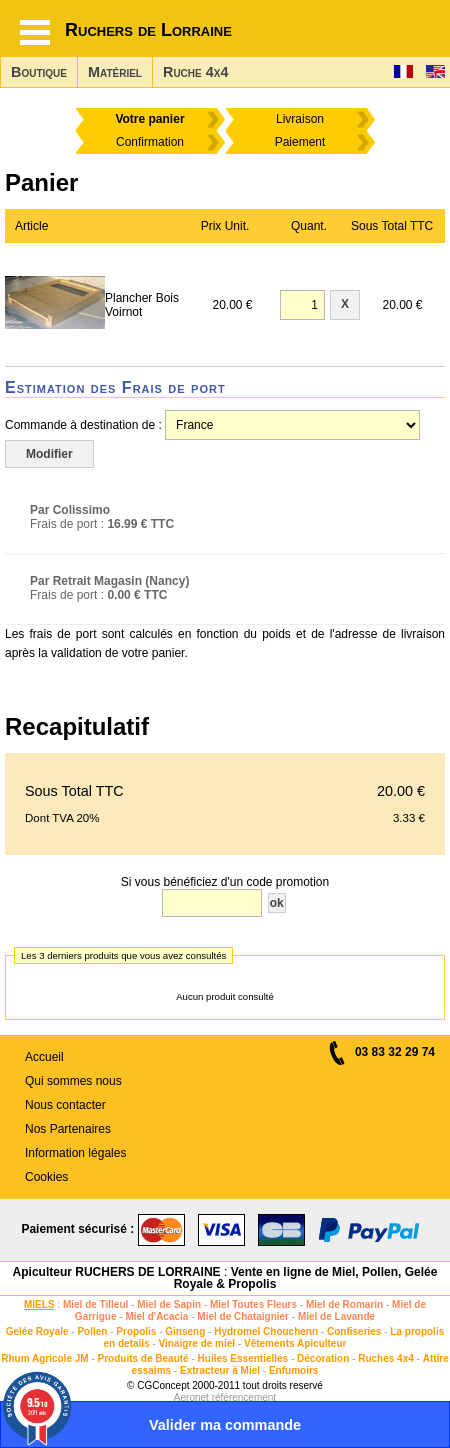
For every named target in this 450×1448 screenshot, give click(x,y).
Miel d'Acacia (156, 1316)
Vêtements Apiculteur (295, 1343)
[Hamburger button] (35, 32)
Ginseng (185, 1331)
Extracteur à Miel (220, 1370)
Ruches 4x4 (386, 1358)
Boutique (39, 72)
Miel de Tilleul (95, 1304)
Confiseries (354, 1331)
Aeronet (191, 1397)
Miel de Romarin (344, 1304)
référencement (244, 1397)
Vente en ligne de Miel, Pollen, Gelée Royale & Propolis (306, 1278)
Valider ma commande (225, 1425)
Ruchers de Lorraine (148, 30)
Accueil (44, 1057)
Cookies (46, 1177)
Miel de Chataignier (243, 1316)
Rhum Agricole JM (44, 1358)
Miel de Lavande (336, 1316)
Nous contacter (65, 1105)
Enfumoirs (293, 1370)
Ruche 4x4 (195, 72)
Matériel (115, 72)
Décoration (323, 1358)
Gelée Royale (37, 1331)
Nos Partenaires (68, 1129)
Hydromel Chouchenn (266, 1331)
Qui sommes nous (73, 1081)
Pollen (92, 1331)
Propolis (136, 1331)
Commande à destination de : (83, 425)
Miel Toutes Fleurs (253, 1304)
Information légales (75, 1153)
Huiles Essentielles (243, 1358)
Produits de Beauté (143, 1358)
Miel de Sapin (169, 1304)
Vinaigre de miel (197, 1343)
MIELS (39, 1304)
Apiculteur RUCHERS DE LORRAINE (117, 1272)
